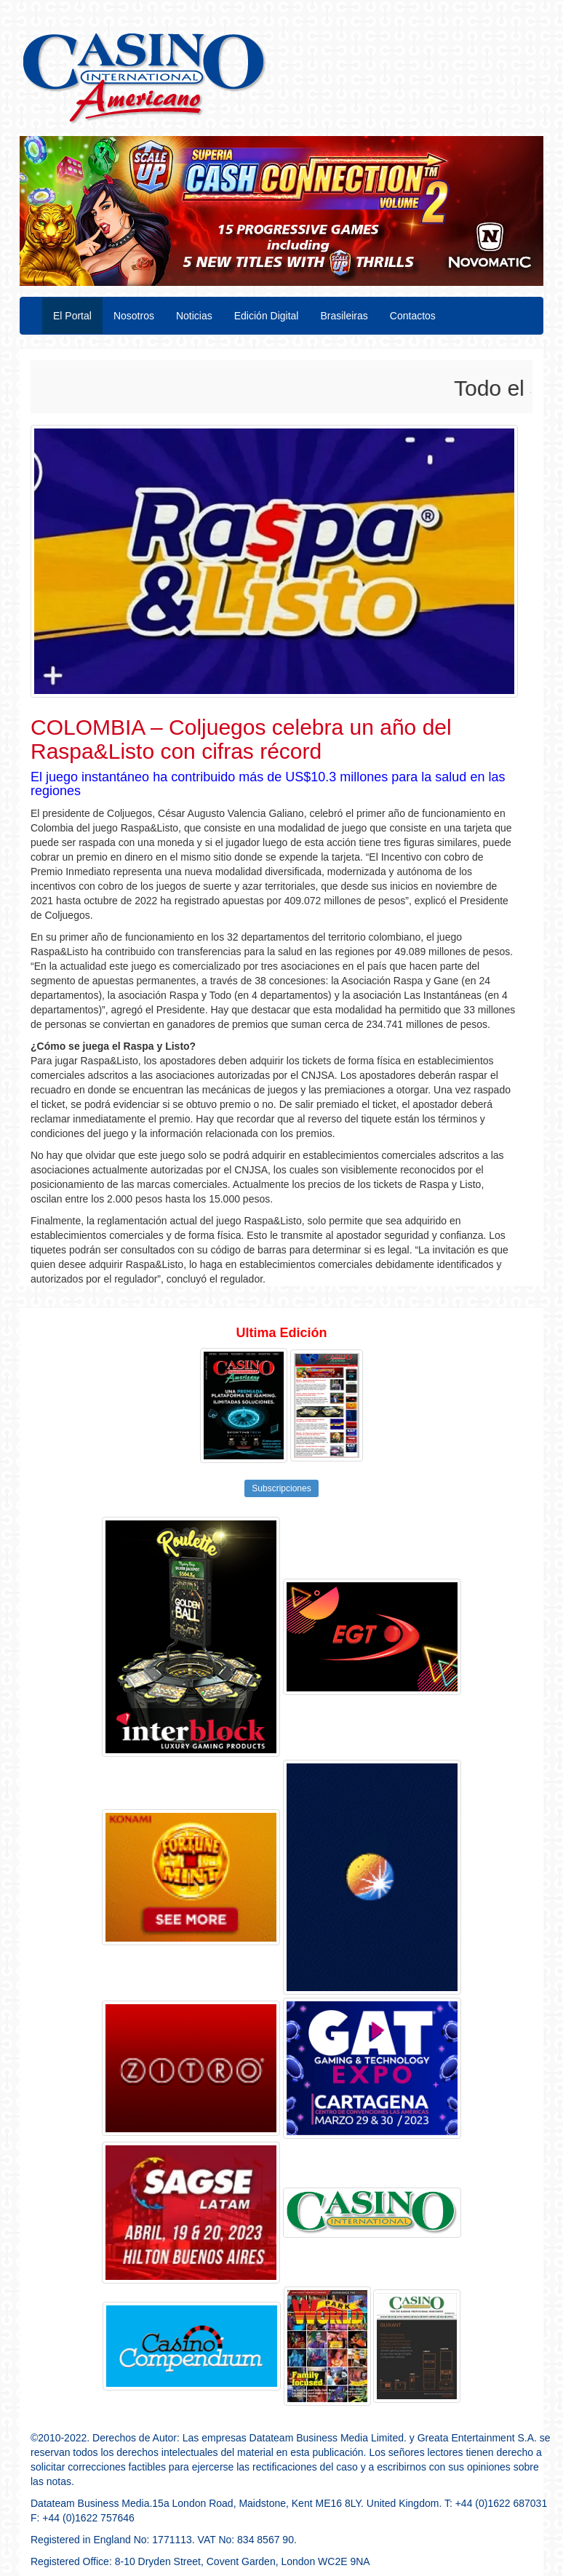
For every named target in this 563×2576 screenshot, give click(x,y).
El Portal (72, 316)
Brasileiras (343, 316)
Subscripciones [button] (281, 1488)
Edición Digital (266, 316)
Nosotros (133, 316)
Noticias (194, 316)
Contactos (413, 316)
